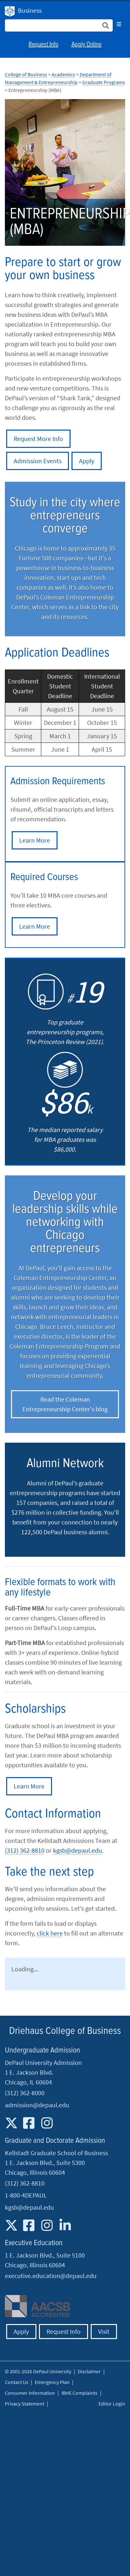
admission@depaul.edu (37, 2105)
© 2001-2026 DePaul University (38, 2371)
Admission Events (37, 461)
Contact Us (16, 2382)
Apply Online (87, 44)
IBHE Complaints (79, 2393)
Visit (104, 2331)
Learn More (34, 840)
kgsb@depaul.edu (77, 1850)
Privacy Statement (24, 2403)
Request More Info (38, 438)
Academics (63, 74)
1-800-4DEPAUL (26, 2195)
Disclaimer (89, 2371)
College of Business (26, 74)
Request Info (43, 44)
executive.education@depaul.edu (51, 2276)
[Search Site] (59, 25)
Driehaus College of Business (65, 2031)
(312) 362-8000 (25, 2093)
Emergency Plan (52, 2382)
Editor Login (111, 2403)
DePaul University (10, 11)
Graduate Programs (103, 82)
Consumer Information (30, 2393)
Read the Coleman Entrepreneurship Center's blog (65, 1404)
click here (50, 1933)
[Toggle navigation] (119, 24)
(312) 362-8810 (25, 1850)
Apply (86, 461)
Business (30, 10)
